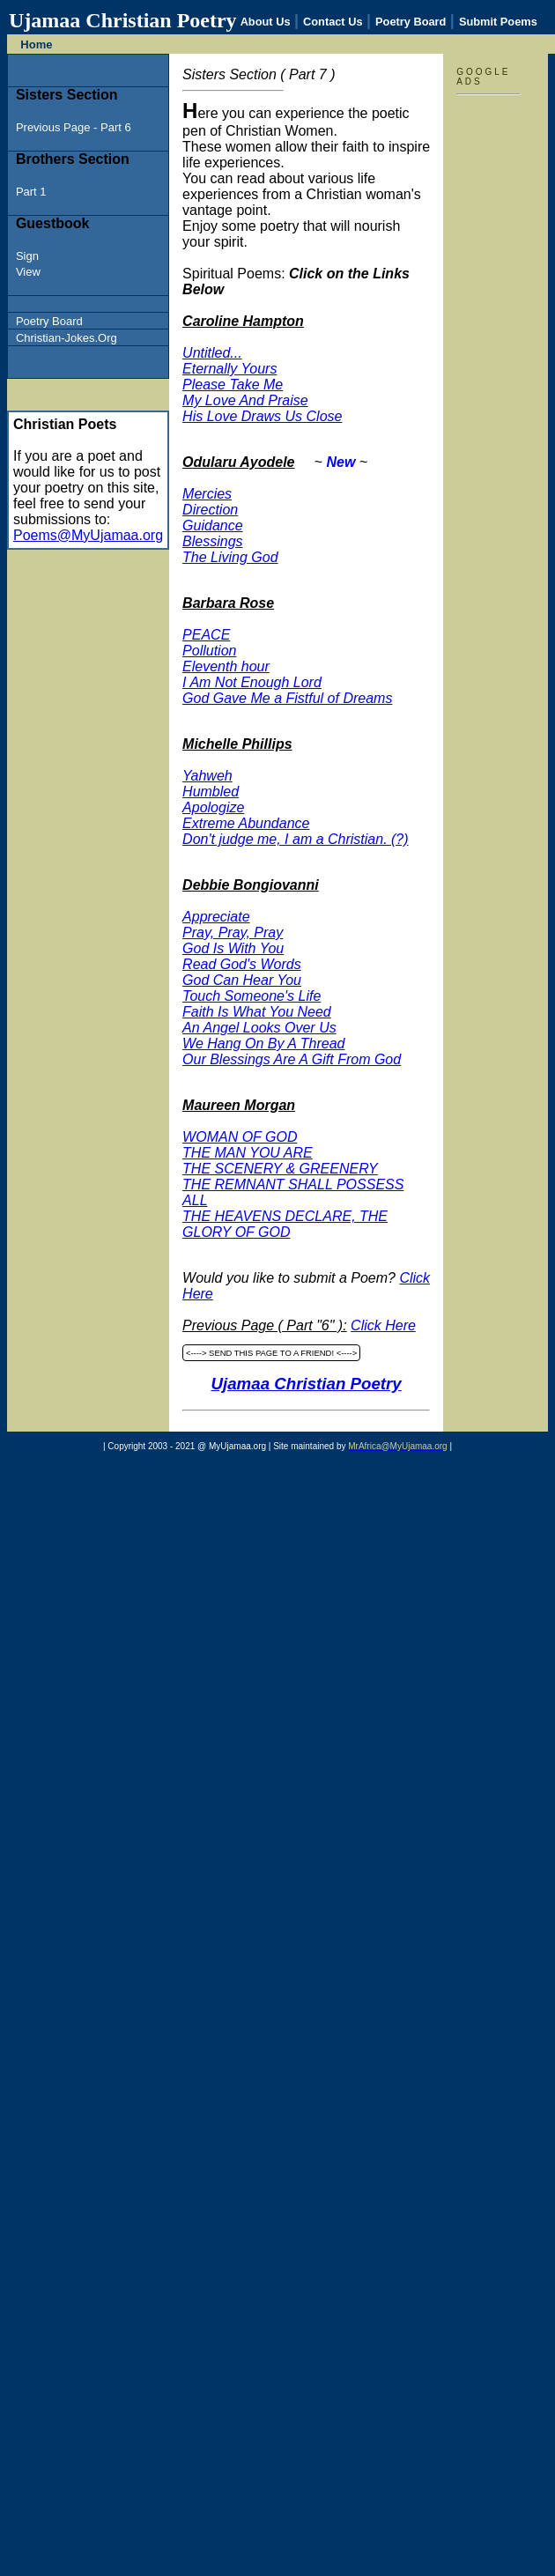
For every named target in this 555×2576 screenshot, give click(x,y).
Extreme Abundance (245, 823)
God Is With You (233, 948)
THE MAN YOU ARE (247, 1152)
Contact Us (333, 21)
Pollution (209, 650)
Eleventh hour (226, 666)
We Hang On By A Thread (263, 1043)
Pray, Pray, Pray (232, 932)
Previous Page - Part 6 (73, 127)
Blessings (212, 541)
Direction (210, 509)
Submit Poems (498, 21)
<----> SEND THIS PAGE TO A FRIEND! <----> (271, 1353)
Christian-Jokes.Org (66, 337)
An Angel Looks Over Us (259, 1027)
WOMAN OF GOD (239, 1136)
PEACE (206, 634)
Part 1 (31, 191)
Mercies (207, 493)
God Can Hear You (241, 980)
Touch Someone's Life (251, 995)
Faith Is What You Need (256, 1011)
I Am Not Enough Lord (252, 682)
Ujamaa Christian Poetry (306, 1383)
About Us (265, 21)
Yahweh (207, 775)
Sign (27, 256)
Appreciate (216, 916)
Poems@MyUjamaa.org (88, 535)
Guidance (212, 525)
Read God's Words (241, 964)
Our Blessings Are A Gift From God (291, 1059)
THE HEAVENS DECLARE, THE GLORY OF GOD (285, 1224)
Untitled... (212, 352)
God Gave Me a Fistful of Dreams (287, 698)
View (28, 271)
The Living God (230, 557)
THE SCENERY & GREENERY (280, 1168)
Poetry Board (410, 21)
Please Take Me (232, 384)
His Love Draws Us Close (262, 416)
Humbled (210, 791)
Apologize (213, 807)
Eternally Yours (229, 368)
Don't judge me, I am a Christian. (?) (295, 839)
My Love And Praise (245, 400)
